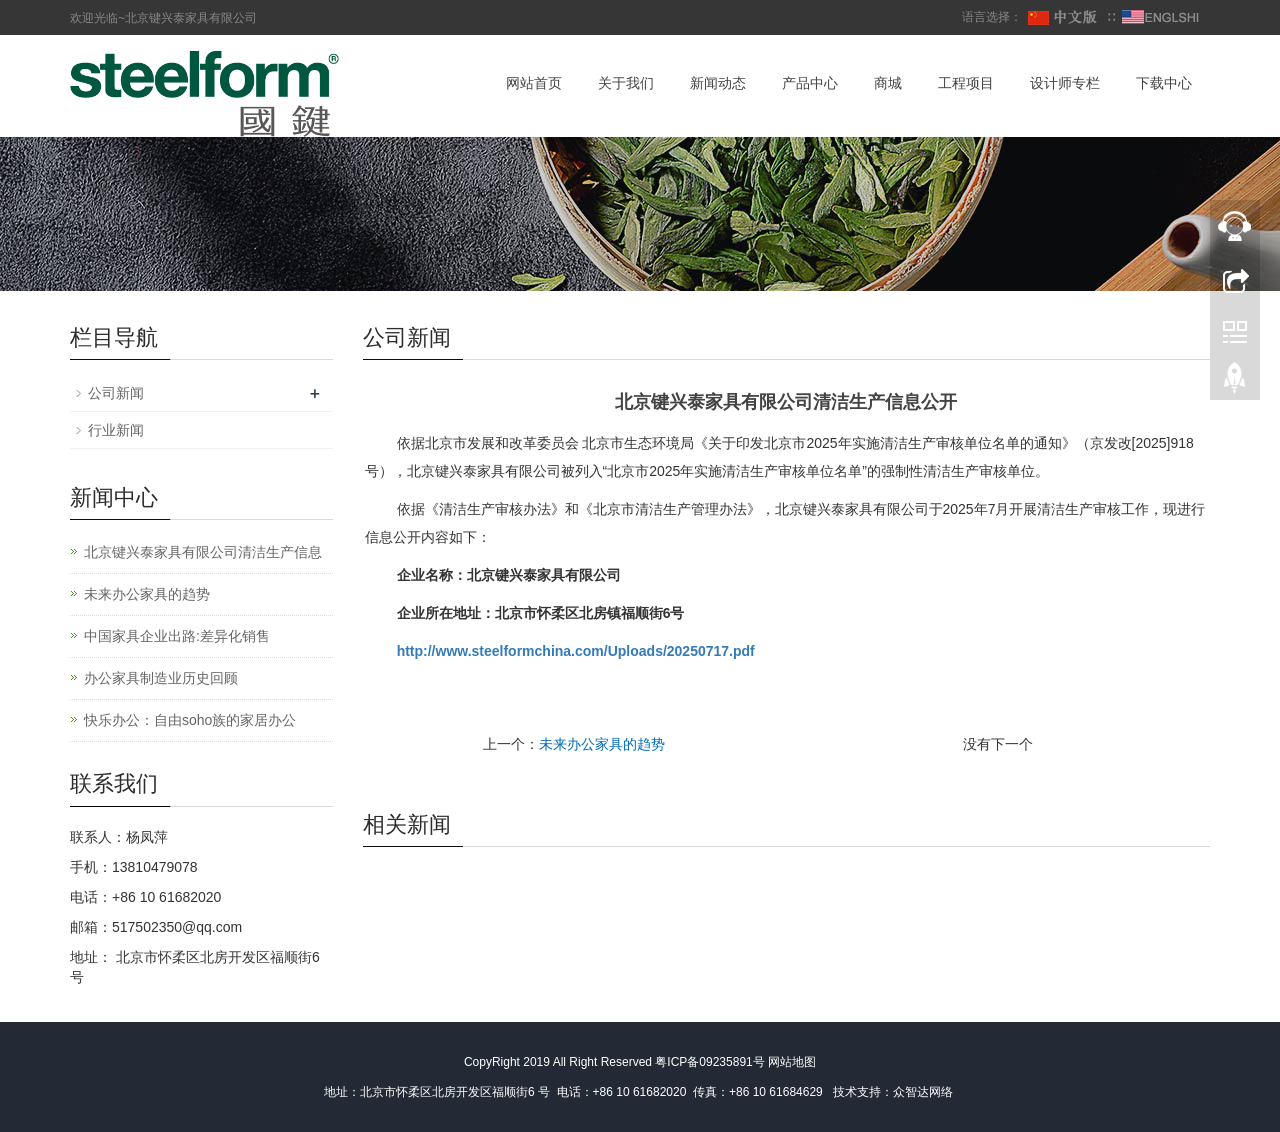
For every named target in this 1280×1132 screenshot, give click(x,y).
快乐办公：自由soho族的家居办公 (190, 720)
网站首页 (534, 83)
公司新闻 (116, 393)
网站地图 (792, 1062)
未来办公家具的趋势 (602, 744)
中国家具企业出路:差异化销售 (177, 636)
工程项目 (966, 83)
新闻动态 (718, 83)
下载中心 (1164, 83)
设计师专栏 (1065, 83)
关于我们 (626, 83)
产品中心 (810, 83)
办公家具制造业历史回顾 (161, 678)
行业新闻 (116, 430)
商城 (888, 83)
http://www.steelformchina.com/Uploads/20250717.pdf (576, 651)
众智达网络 (923, 1092)
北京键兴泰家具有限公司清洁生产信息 (203, 552)
